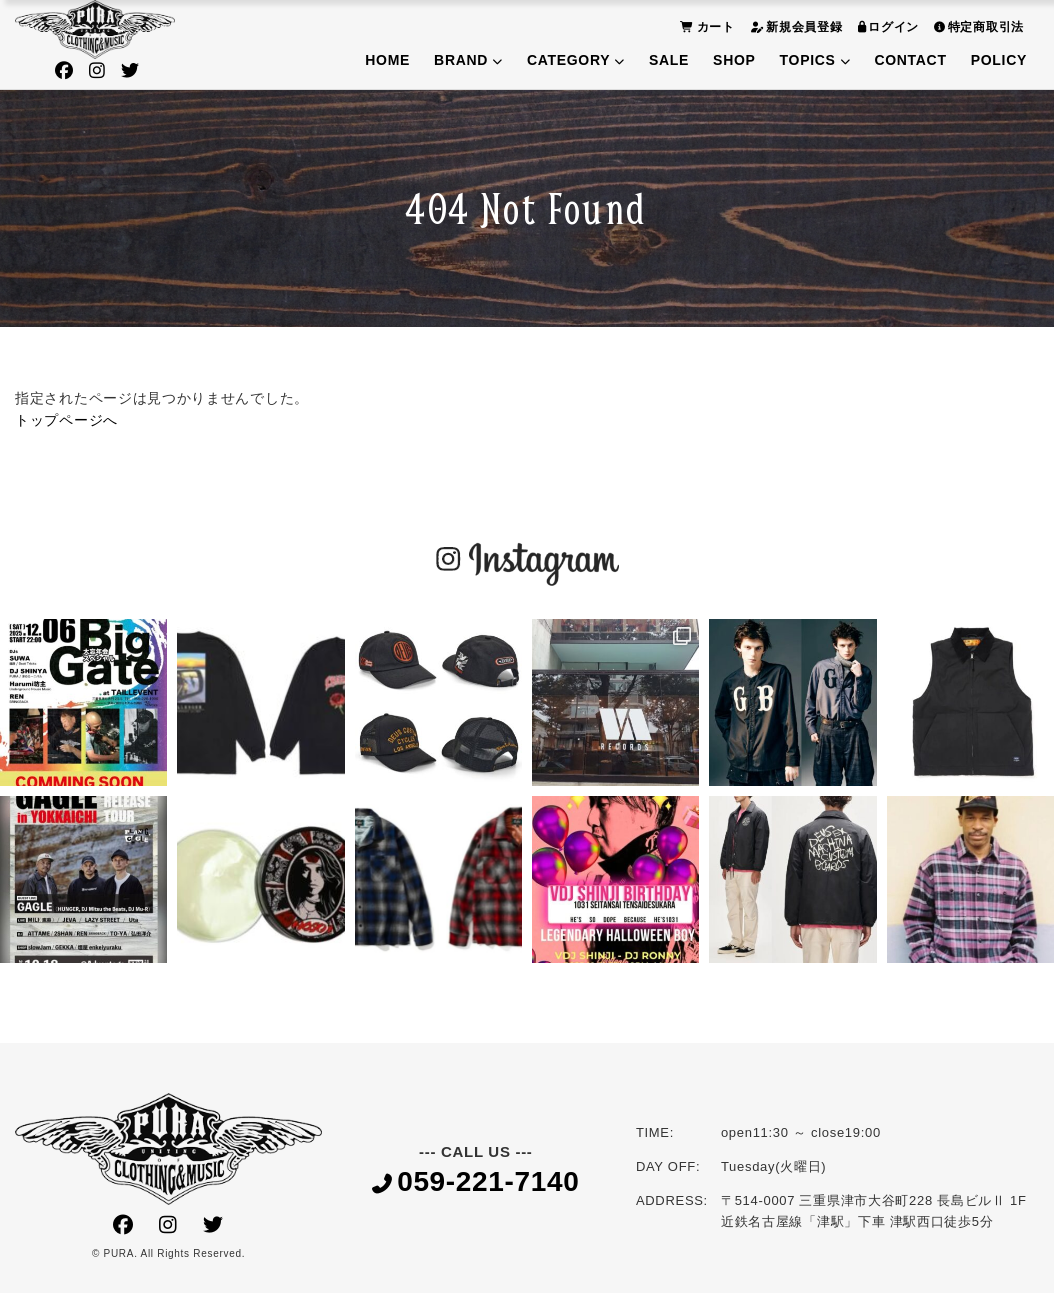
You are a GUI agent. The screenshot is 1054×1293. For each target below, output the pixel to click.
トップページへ (66, 420)
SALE (669, 60)
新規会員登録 (794, 26)
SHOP (734, 60)
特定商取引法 (976, 26)
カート (705, 26)
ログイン (886, 26)
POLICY (999, 60)
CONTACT (910, 60)
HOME (387, 60)
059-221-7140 (476, 1183)
